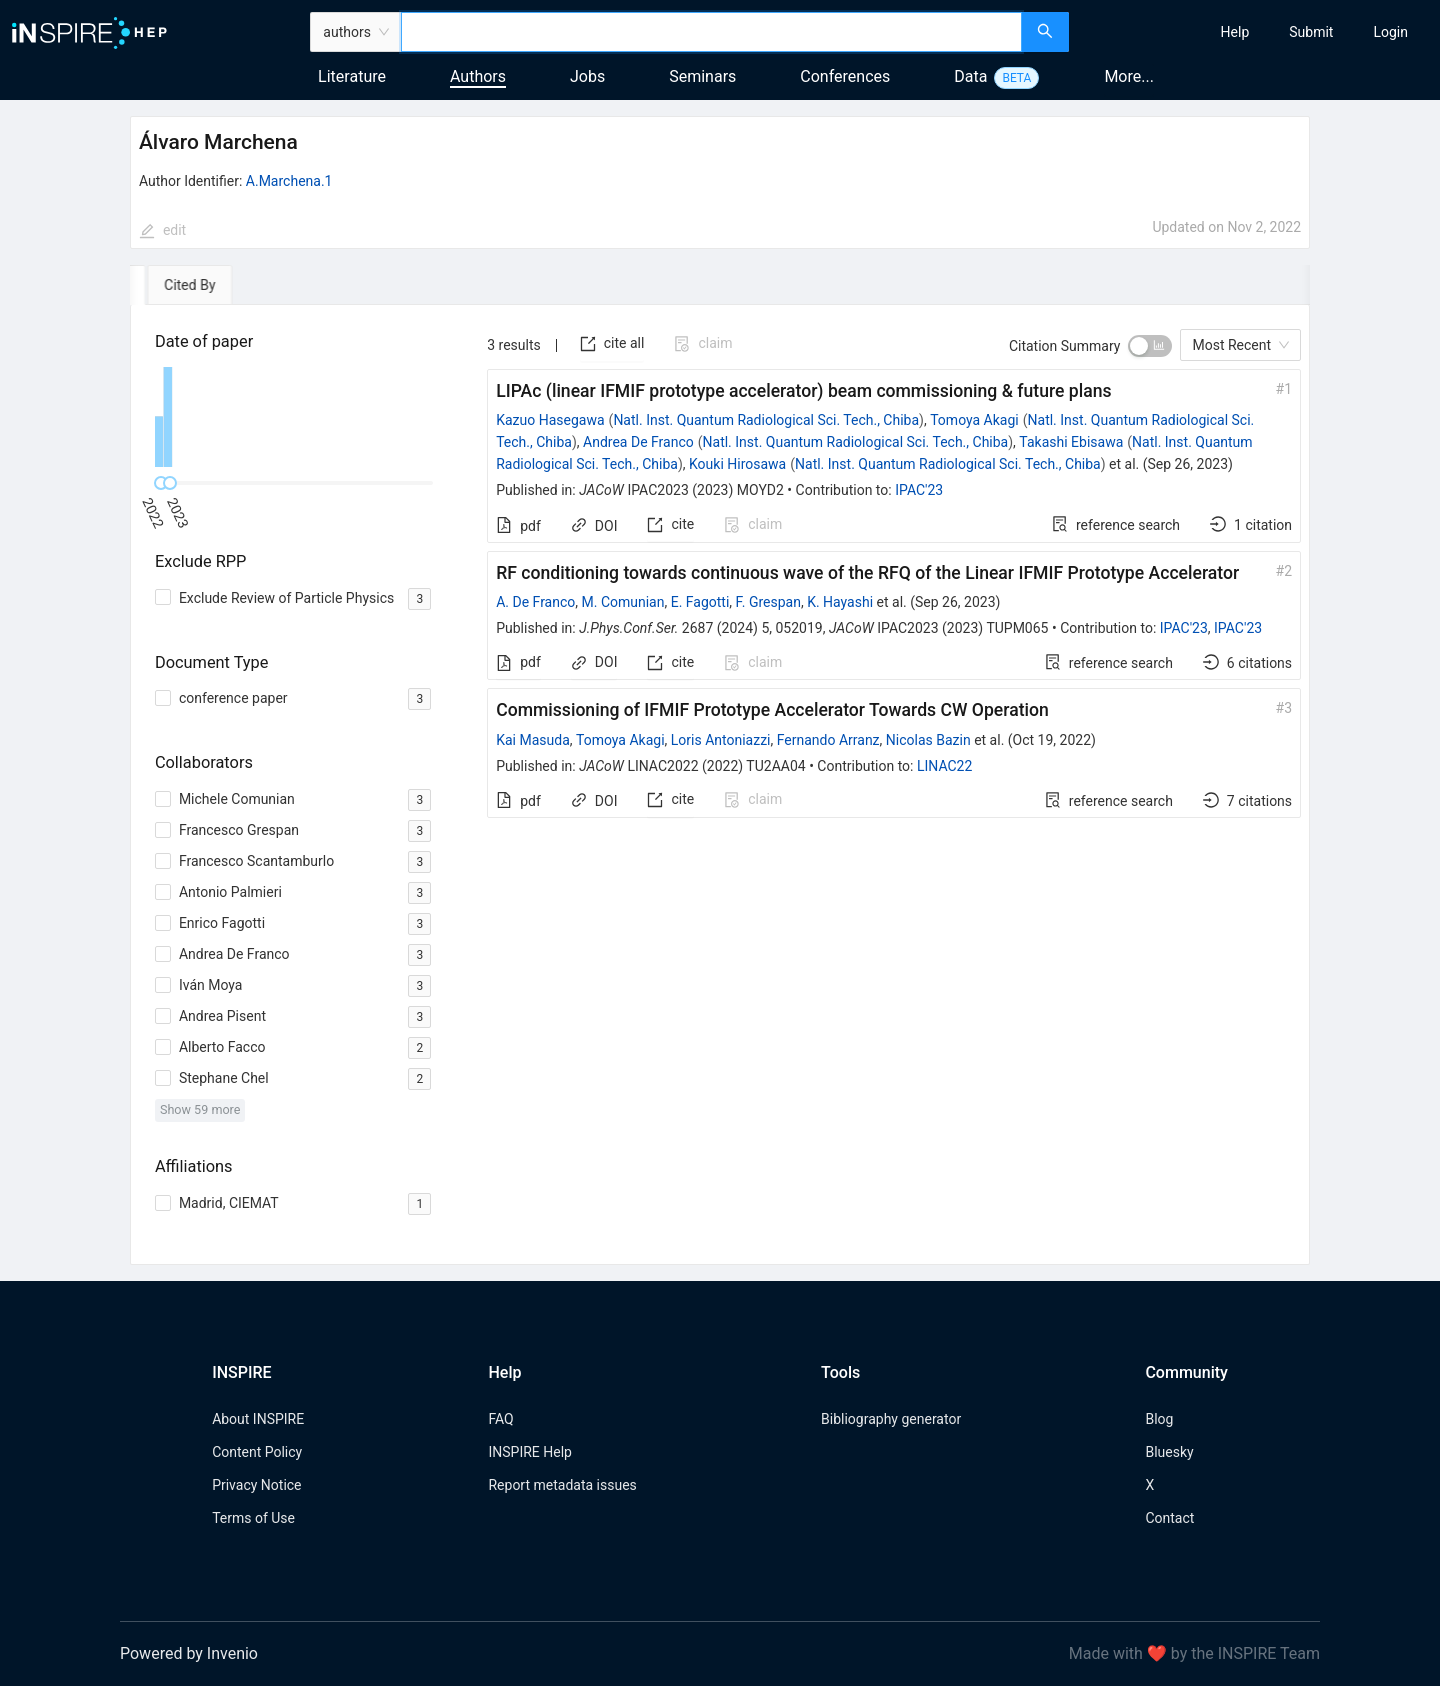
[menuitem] (1235, 32)
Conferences (845, 76)
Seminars (702, 76)
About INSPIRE (258, 1419)
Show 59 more (200, 1109)
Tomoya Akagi (974, 420)
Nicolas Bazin (928, 740)
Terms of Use (253, 1518)
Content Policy (257, 1452)
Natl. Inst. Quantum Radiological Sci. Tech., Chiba (766, 420)
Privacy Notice (256, 1485)
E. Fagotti (700, 602)
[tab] (187, 285)
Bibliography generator (891, 1419)
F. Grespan (768, 602)
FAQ (500, 1419)
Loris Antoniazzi (721, 740)
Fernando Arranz (828, 740)
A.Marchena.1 (289, 181)
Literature (352, 76)
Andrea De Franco (638, 442)
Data (970, 76)
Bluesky (1169, 1452)
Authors (478, 76)
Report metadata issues (562, 1485)
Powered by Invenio (189, 1653)
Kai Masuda (533, 740)
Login (1390, 32)
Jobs (587, 76)
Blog (1159, 1419)
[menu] (1257, 32)
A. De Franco (535, 602)
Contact (1169, 1518)
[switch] (1150, 346)
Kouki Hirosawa (737, 464)
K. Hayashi (840, 602)
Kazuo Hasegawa (550, 420)
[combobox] (711, 32)
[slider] (170, 483)
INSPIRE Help (529, 1452)
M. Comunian (623, 602)
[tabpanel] (720, 785)
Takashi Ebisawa (1071, 442)
